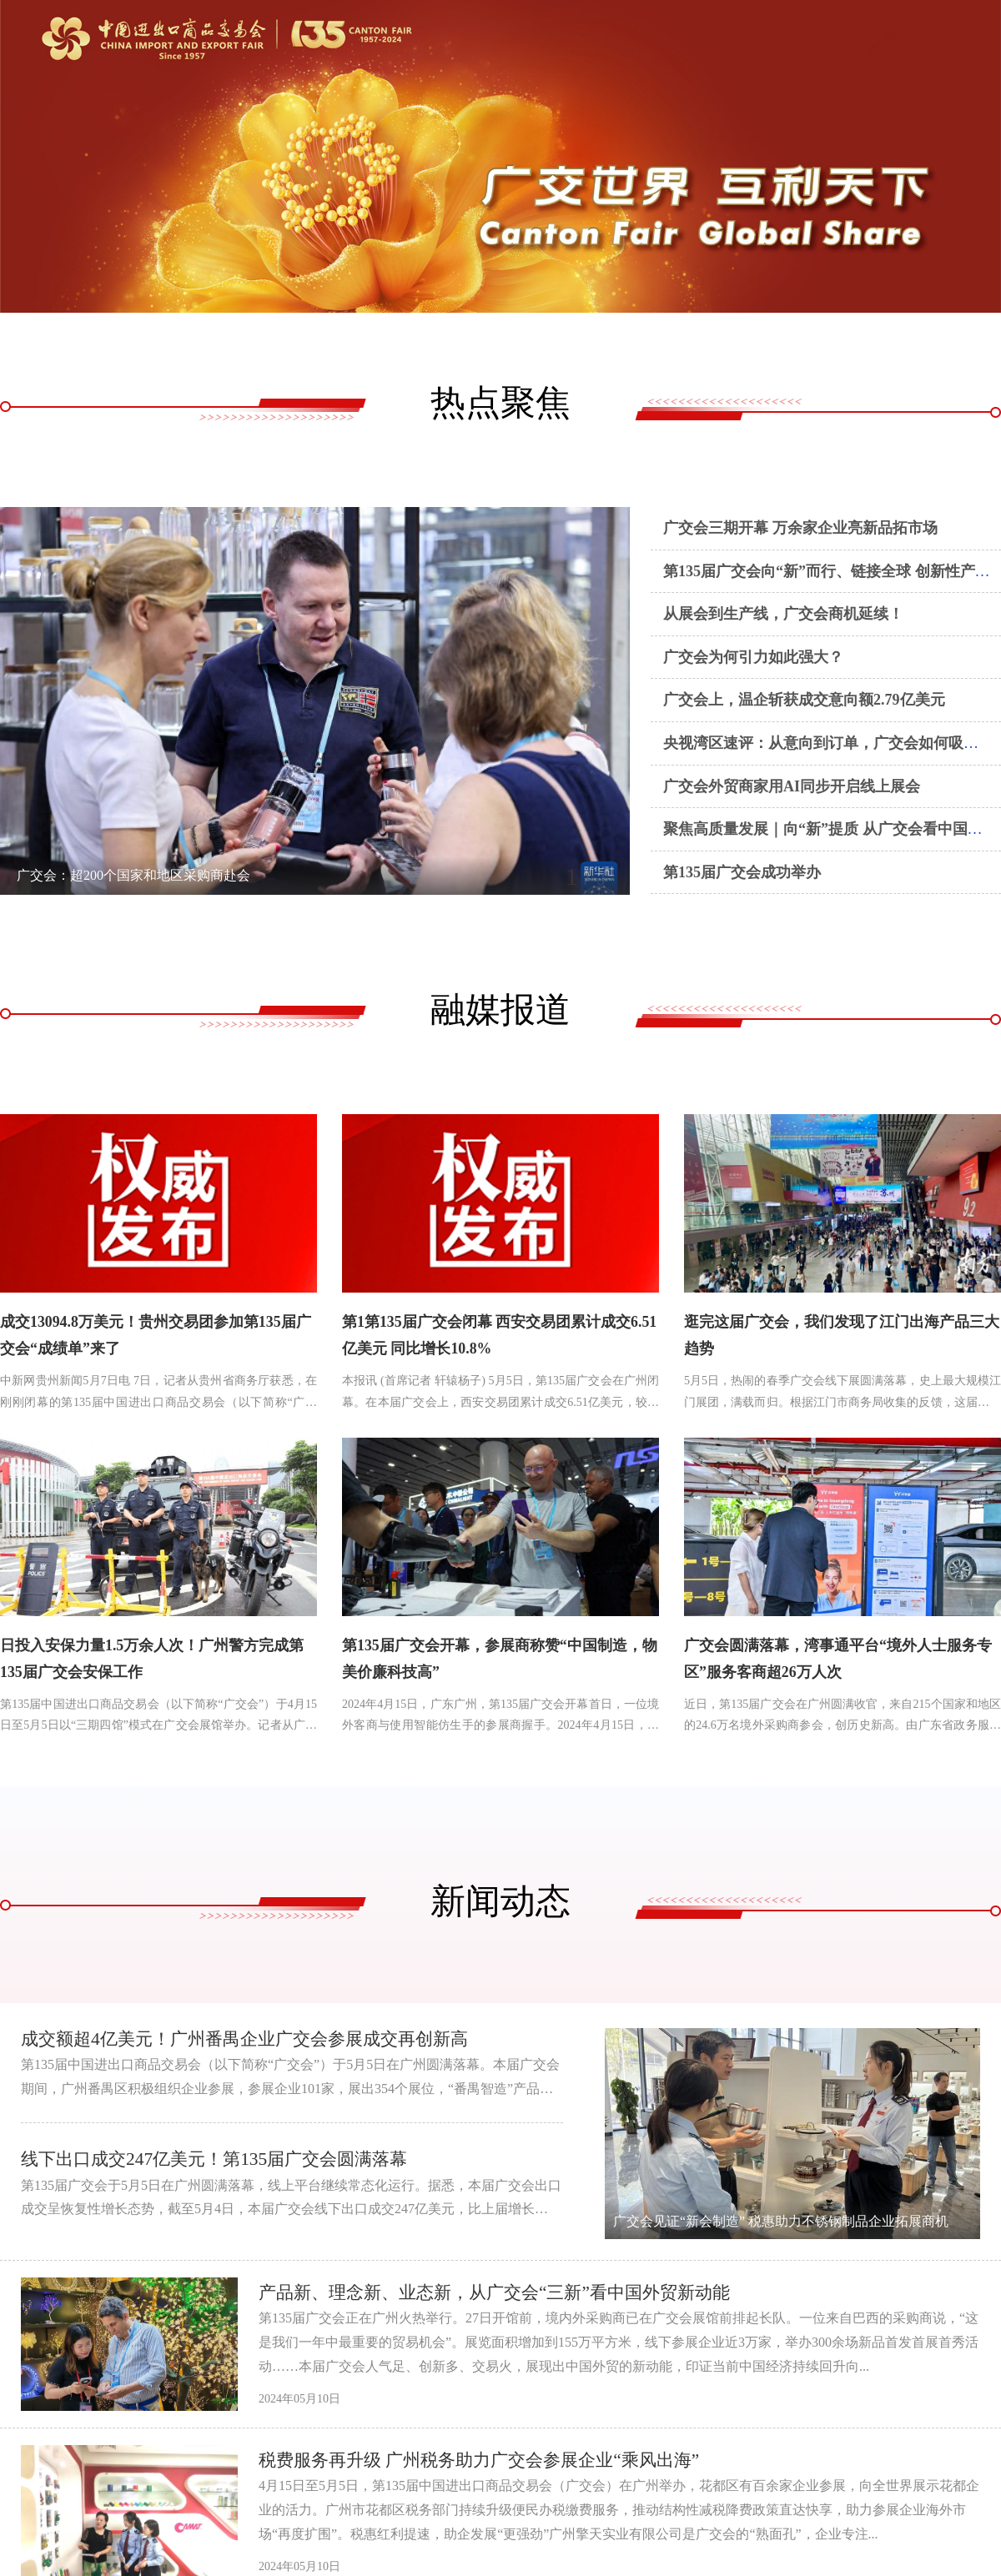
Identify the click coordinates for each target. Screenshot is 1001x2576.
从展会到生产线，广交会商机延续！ (783, 613)
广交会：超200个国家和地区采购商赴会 (133, 875)
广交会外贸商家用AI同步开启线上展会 (791, 786)
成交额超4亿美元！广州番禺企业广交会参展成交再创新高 (255, 2040)
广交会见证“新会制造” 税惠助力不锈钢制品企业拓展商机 (780, 2223)
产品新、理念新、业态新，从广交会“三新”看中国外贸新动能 (505, 2293)
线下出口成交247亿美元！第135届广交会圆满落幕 (223, 2160)
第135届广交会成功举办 (742, 872)
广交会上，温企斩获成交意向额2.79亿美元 (804, 699)
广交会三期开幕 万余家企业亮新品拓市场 (800, 528)
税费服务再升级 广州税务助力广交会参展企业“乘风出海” (489, 2461)
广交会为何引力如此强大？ (753, 657)
